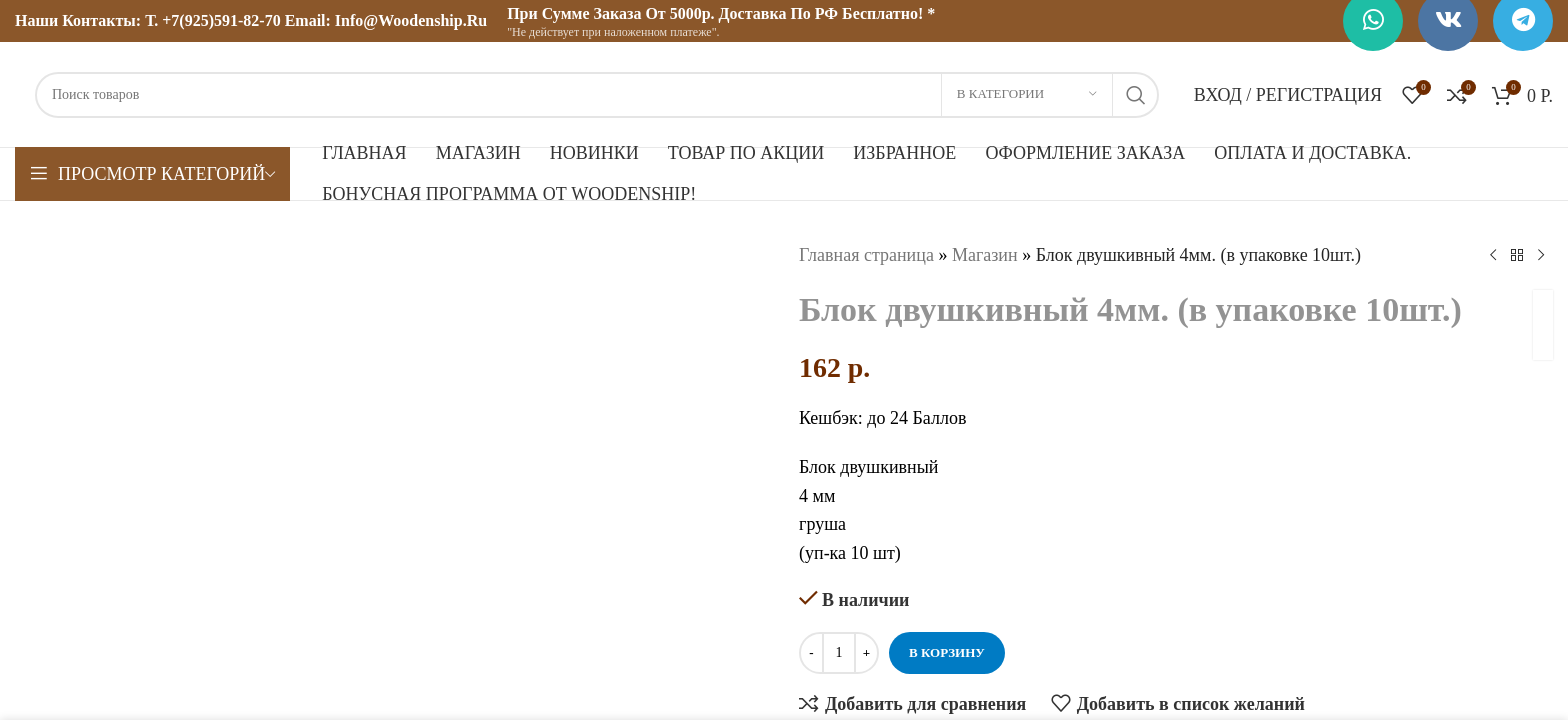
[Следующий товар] (1541, 255)
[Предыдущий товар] (1493, 255)
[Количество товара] (839, 653)
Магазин (985, 255)
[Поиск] (597, 95)
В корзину (947, 652)
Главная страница (866, 255)
